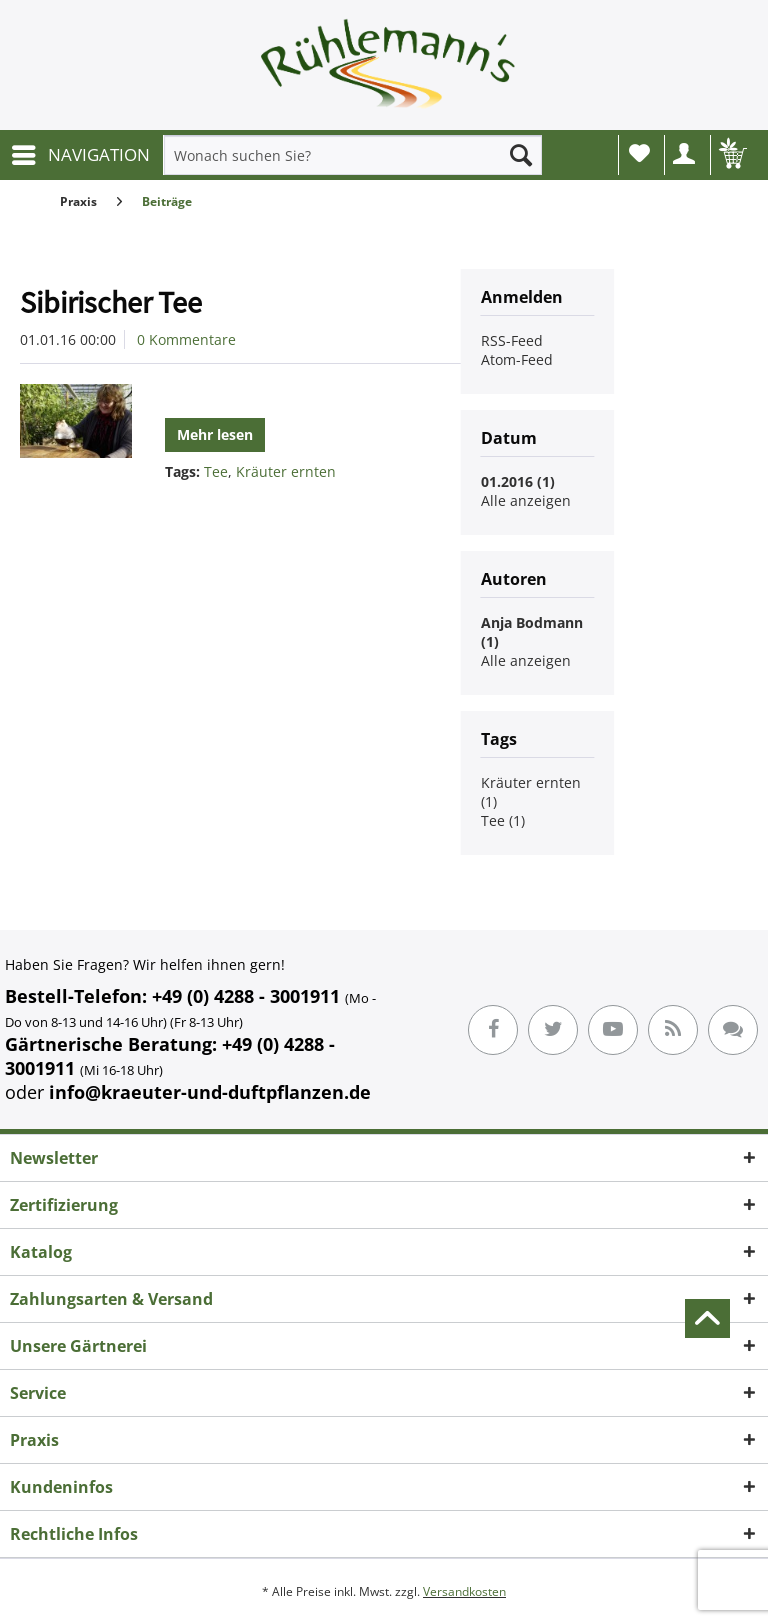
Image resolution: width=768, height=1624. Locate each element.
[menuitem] (80, 155)
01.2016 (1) (518, 481)
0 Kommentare (186, 339)
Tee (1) (503, 820)
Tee (216, 471)
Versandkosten (464, 1591)
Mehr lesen (215, 434)
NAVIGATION (81, 152)
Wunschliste (639, 153)
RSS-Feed (512, 340)
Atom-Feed (517, 359)
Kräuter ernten (286, 471)
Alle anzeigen (526, 500)
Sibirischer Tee (111, 302)
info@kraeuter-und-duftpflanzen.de (210, 1092)
